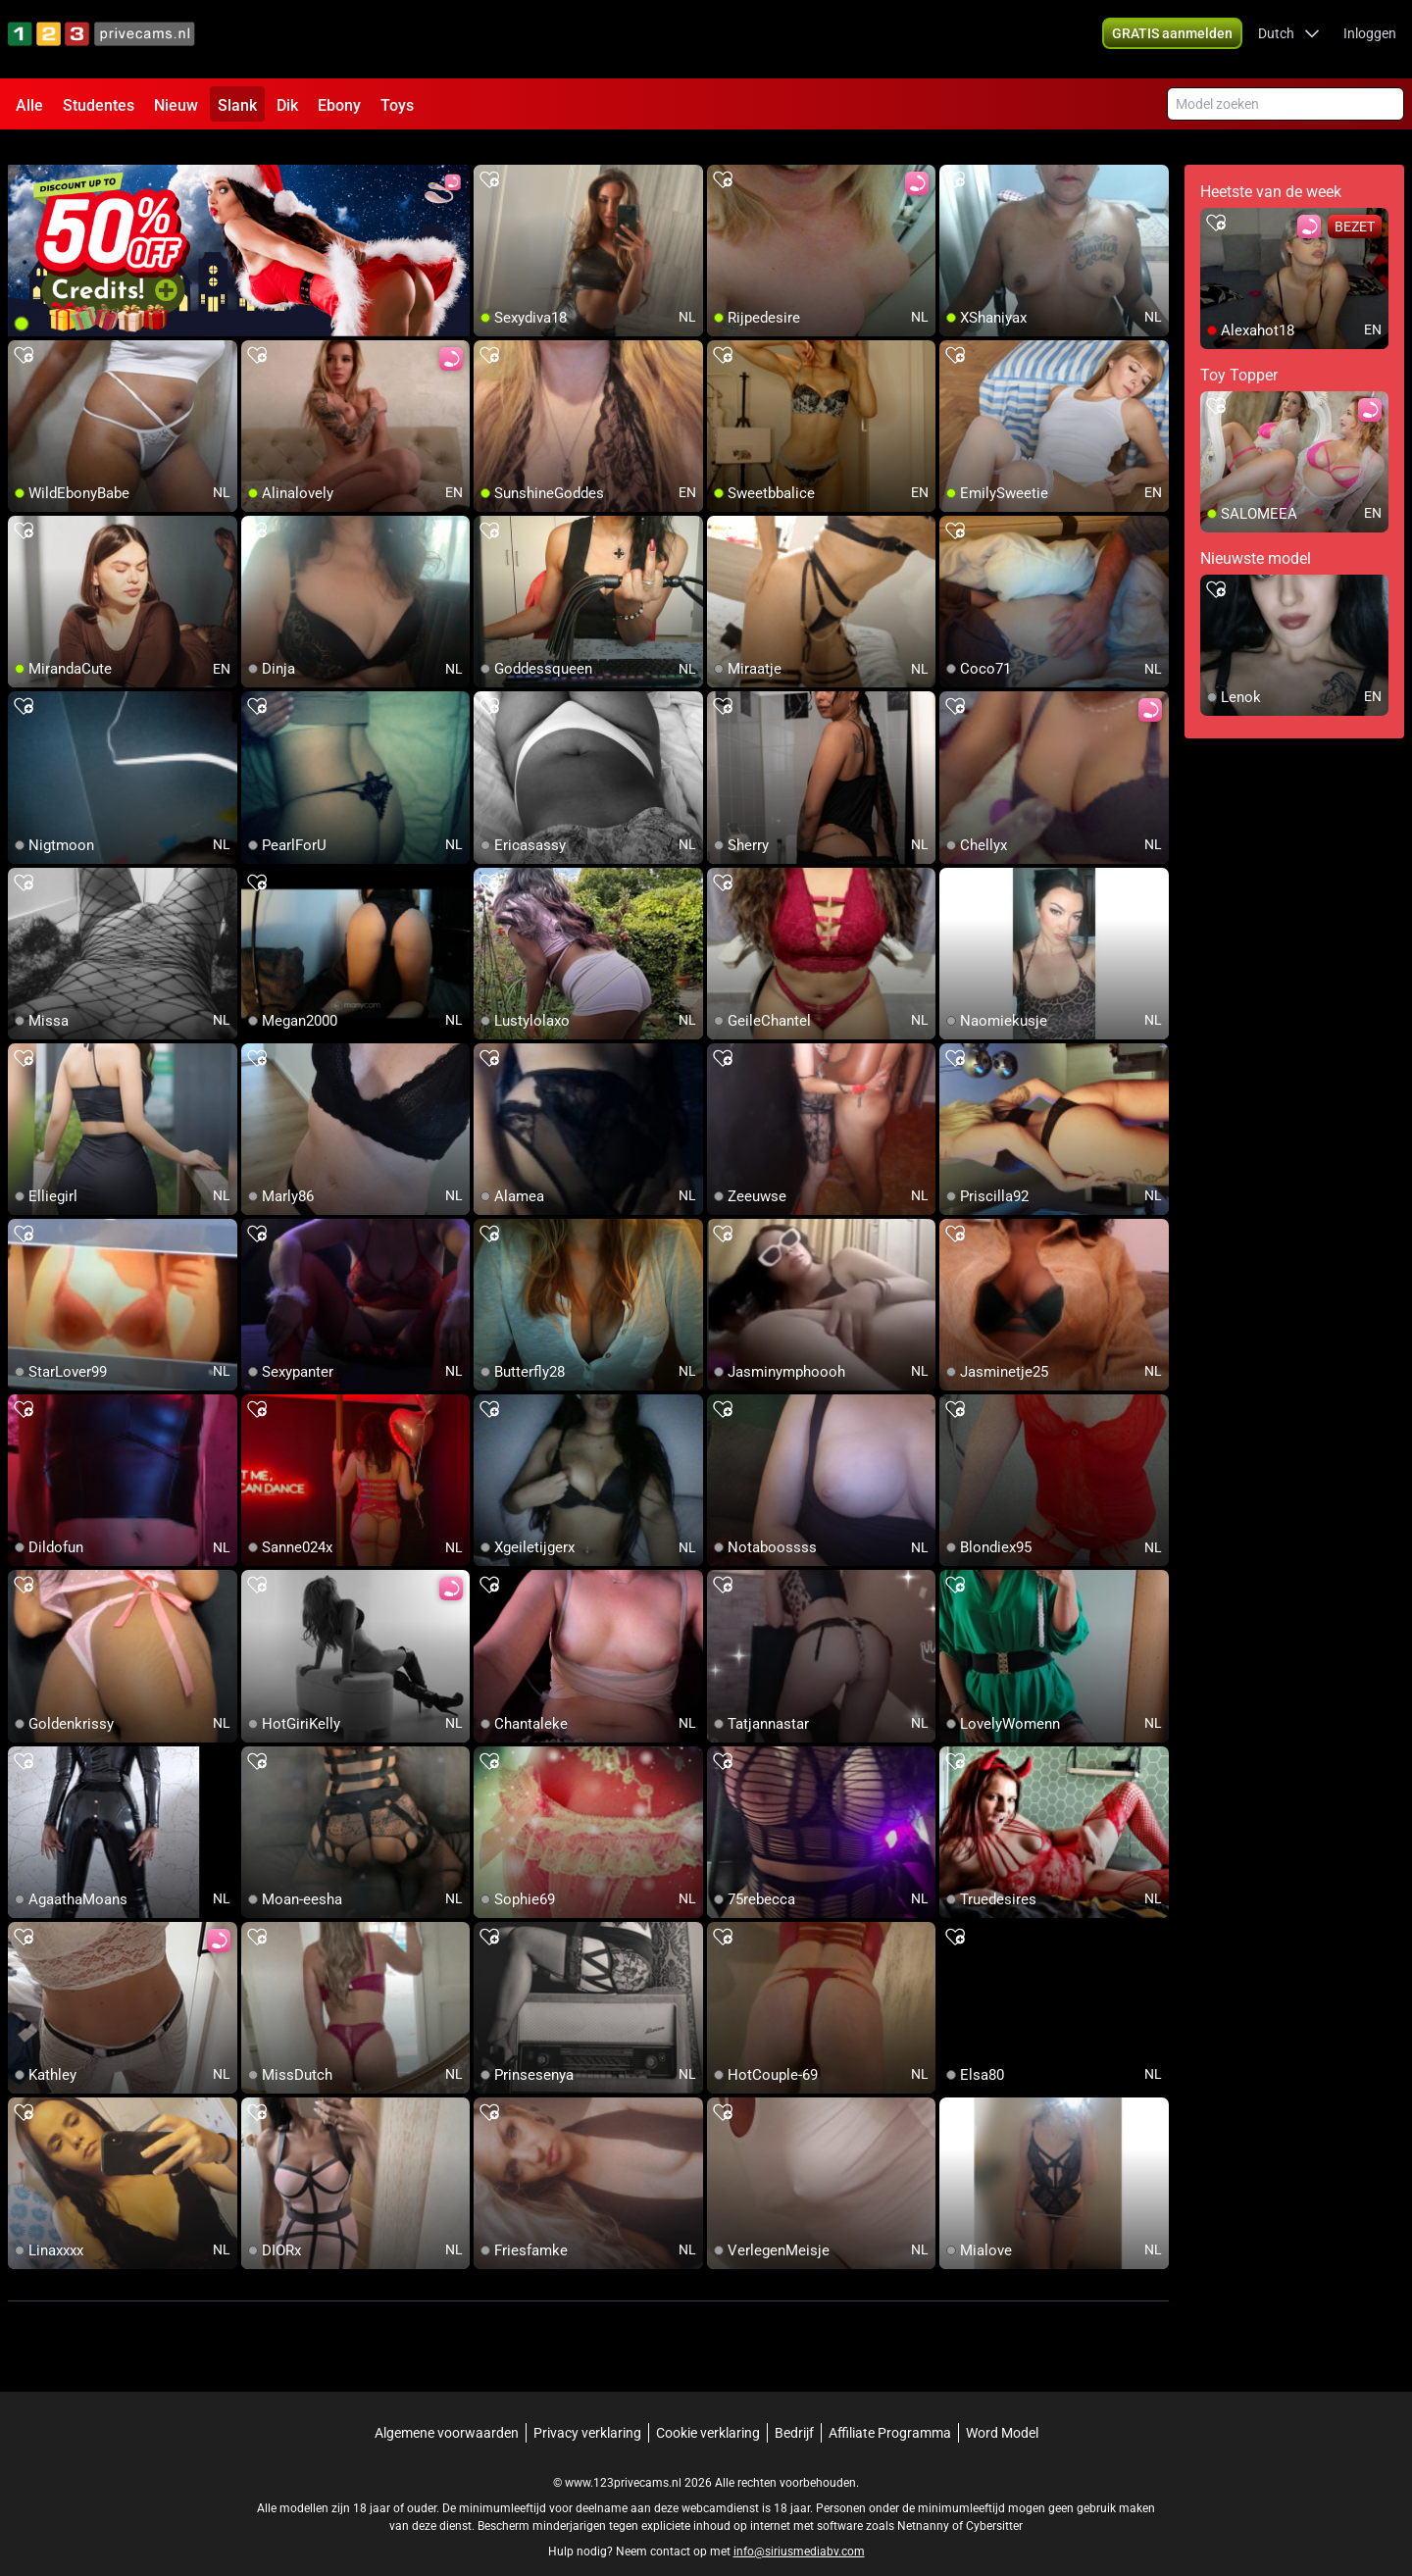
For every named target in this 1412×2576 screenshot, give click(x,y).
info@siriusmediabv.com (799, 2528)
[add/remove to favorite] (489, 157)
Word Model (1002, 2409)
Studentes (98, 105)
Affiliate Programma (890, 2409)
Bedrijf (794, 2409)
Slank (237, 105)
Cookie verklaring (708, 2409)
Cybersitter (994, 2502)
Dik (287, 105)
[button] (1289, 39)
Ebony (339, 105)
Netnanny (924, 2502)
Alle (29, 105)
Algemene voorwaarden (447, 2409)
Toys (397, 105)
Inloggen (1369, 39)
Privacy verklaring (587, 2409)
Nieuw (176, 105)
